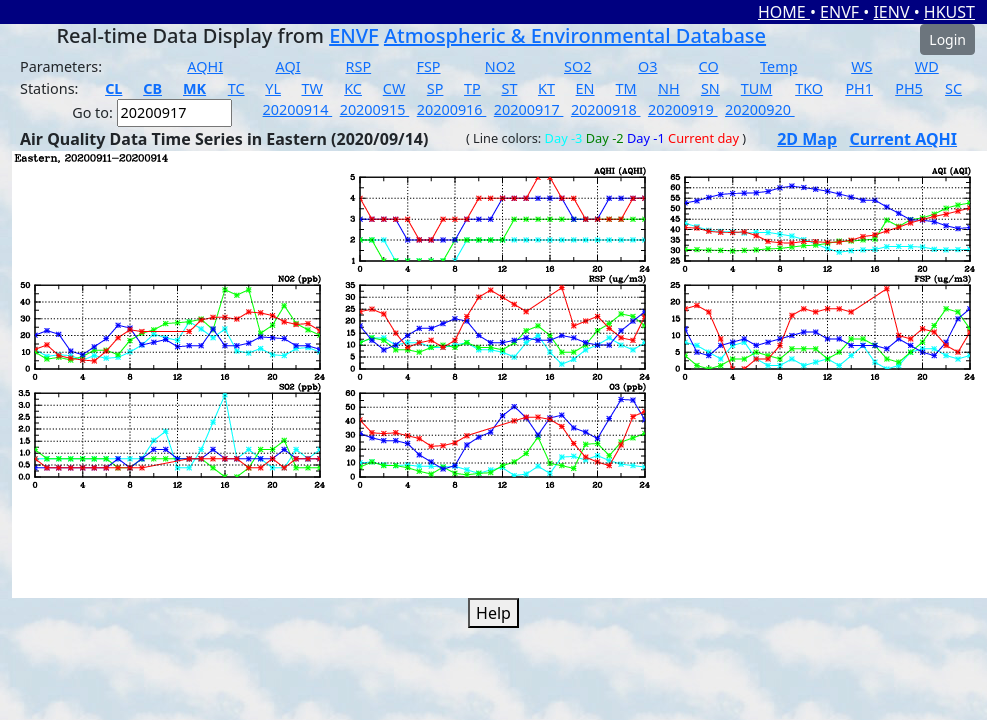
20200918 (606, 109)
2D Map (807, 139)
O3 (647, 66)
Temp (778, 66)
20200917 (529, 109)
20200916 (452, 109)
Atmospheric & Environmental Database (575, 35)
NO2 (500, 66)
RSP (359, 66)
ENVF (841, 12)
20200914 (298, 109)
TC (236, 88)
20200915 (375, 109)
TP (472, 88)
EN (585, 88)
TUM (757, 88)
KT (546, 88)
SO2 (577, 66)
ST (509, 88)
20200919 (683, 109)
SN (710, 88)
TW (312, 88)
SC (953, 88)
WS (861, 66)
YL (273, 88)
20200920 (760, 109)
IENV (893, 12)
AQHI (205, 66)
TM (626, 88)
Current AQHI (903, 139)
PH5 (909, 88)
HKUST (949, 12)
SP (435, 88)
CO (709, 66)
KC (353, 88)
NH (669, 88)
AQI (288, 66)
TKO (809, 88)
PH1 (859, 88)
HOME (784, 12)
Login (947, 39)
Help (493, 613)
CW (394, 88)
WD (927, 66)
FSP (428, 66)
